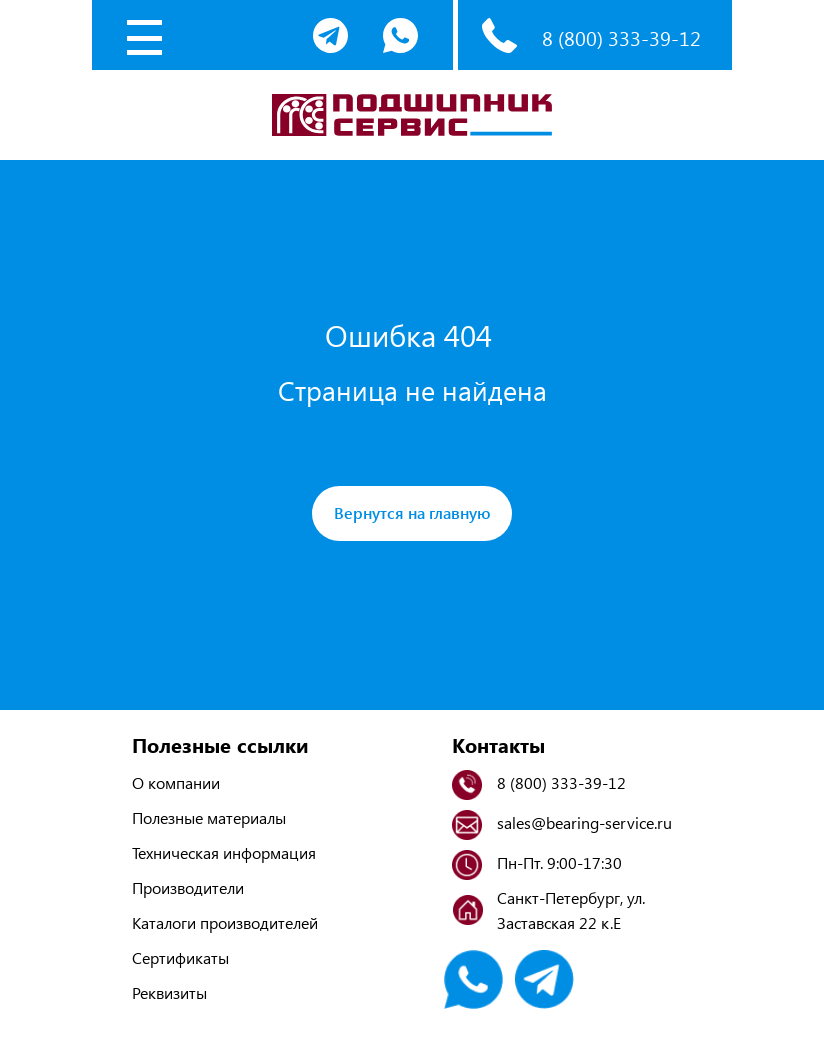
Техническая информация (224, 852)
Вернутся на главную (412, 512)
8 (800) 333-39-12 (621, 37)
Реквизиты (169, 992)
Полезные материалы (209, 817)
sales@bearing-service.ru (584, 822)
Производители (188, 887)
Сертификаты (180, 957)
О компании (176, 782)
